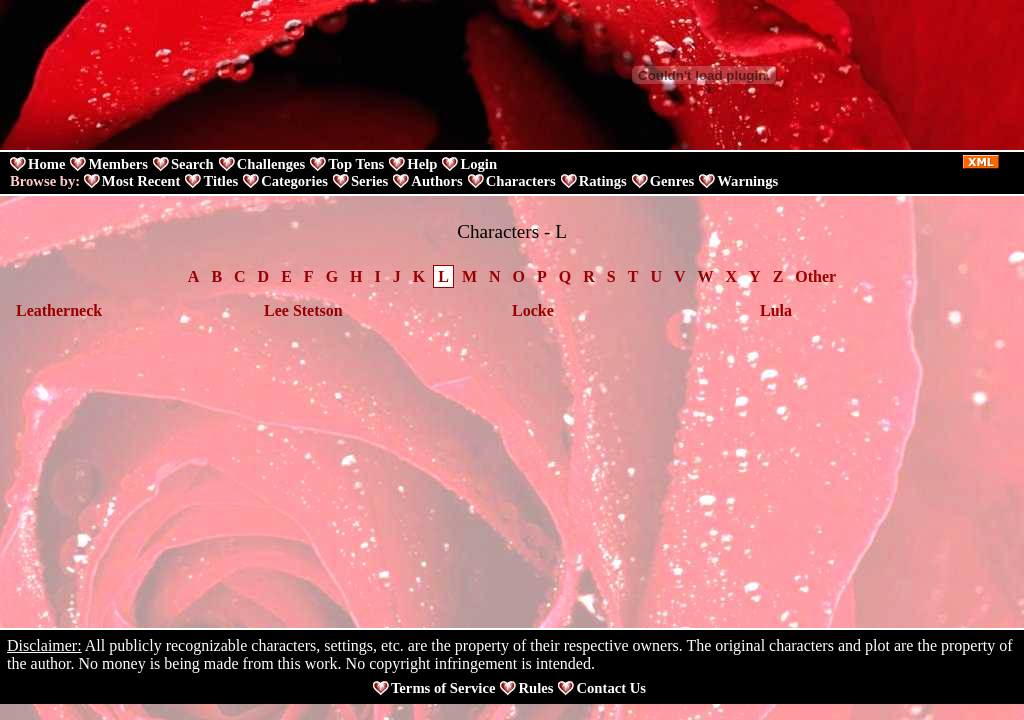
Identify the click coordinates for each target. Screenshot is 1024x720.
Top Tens (356, 164)
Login (478, 164)
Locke (533, 310)
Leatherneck (59, 310)
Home (46, 164)
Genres (672, 181)
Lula (776, 310)
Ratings (603, 181)
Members (117, 164)
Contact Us (611, 688)
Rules (535, 688)
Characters (521, 181)
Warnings (747, 181)
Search (192, 164)
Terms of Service (443, 688)
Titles (220, 181)
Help (422, 164)
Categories (294, 181)
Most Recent (141, 181)
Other (815, 276)
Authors (436, 181)
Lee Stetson (303, 310)
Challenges (271, 164)
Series (369, 181)
